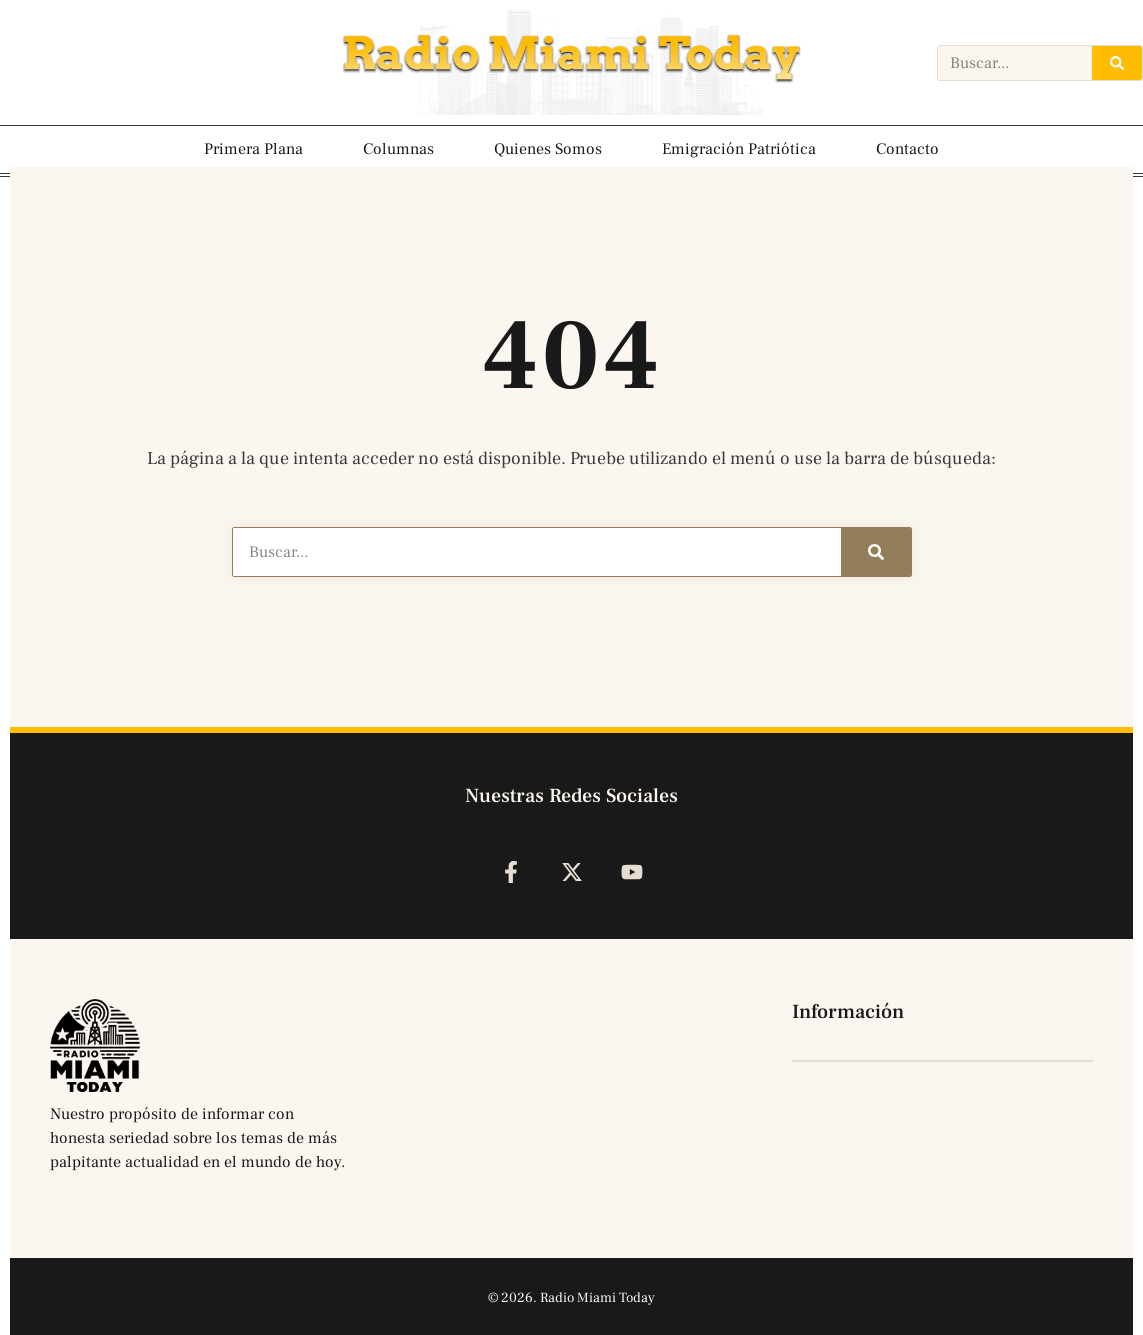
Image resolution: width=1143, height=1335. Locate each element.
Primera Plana (253, 149)
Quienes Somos (548, 149)
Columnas (398, 149)
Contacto (907, 149)
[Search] (1117, 63)
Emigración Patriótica (739, 149)
